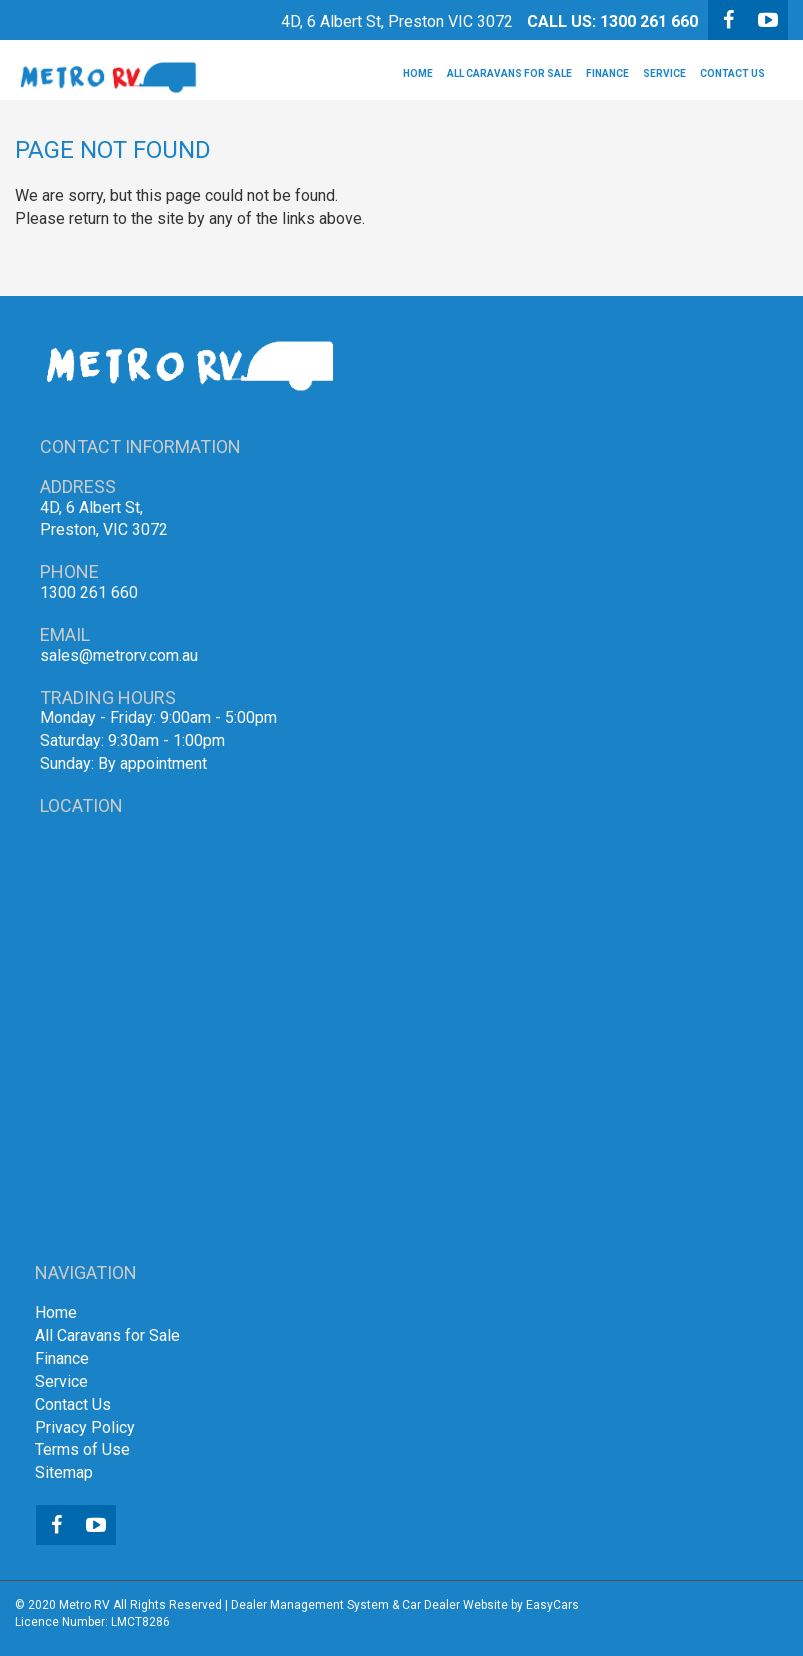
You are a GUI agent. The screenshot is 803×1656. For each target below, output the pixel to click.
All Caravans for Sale (509, 73)
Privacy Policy (85, 1427)
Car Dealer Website (455, 1605)
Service (664, 73)
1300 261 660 (649, 21)
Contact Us (732, 73)
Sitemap (64, 1472)
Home (418, 73)
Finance (607, 73)
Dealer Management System (310, 1605)
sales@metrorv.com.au (119, 655)
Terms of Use (82, 1449)
